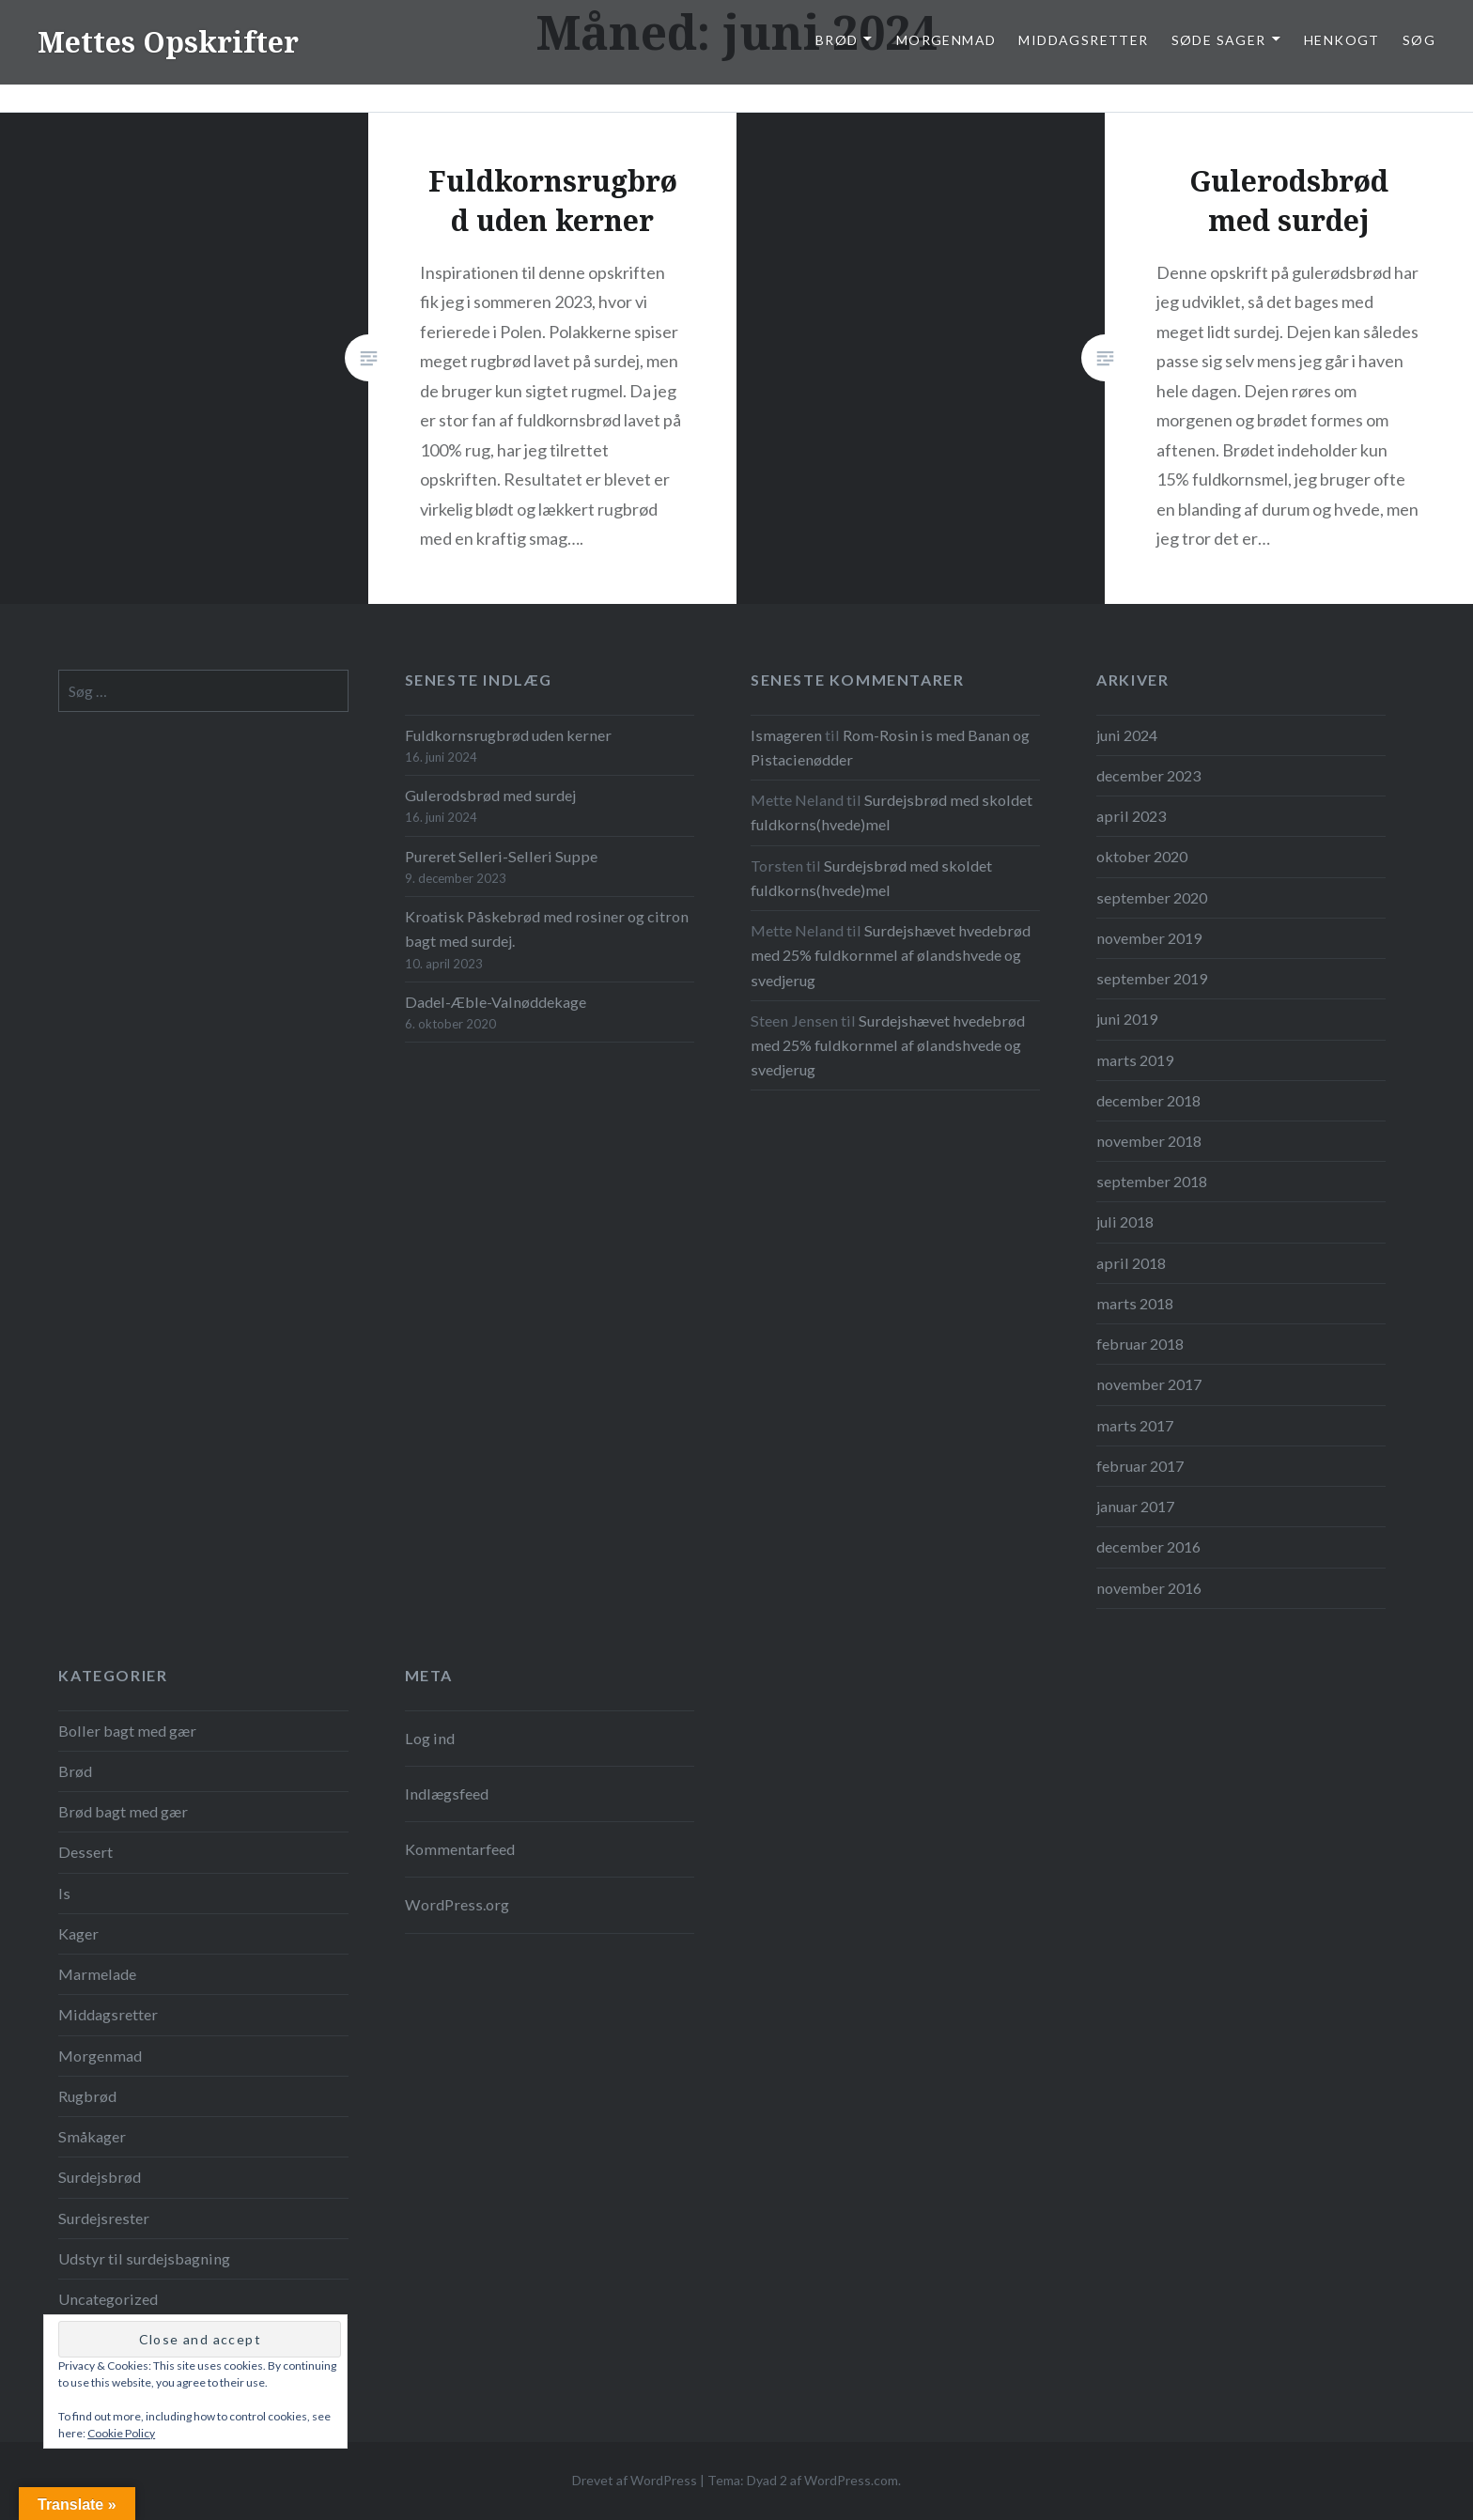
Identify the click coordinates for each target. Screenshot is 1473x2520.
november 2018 (1149, 1141)
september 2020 (1151, 897)
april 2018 (1131, 1263)
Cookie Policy (121, 2433)
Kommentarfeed (460, 1849)
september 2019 (1151, 978)
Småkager (92, 2136)
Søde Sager (1218, 40)
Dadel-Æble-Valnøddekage (495, 1002)
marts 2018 (1134, 1303)
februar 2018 (1140, 1344)
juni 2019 (1126, 1019)
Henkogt (1342, 40)
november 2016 (1149, 1588)
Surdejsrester (103, 2218)
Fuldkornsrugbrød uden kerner (508, 735)
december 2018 (1148, 1100)
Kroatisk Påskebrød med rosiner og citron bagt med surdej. (547, 928)
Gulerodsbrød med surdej (490, 795)
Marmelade (97, 1974)
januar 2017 (1135, 1506)
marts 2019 (1134, 1060)
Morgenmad (946, 40)
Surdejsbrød (99, 2177)
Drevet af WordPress (634, 2480)
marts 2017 (1134, 1425)
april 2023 (1131, 816)
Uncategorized (108, 2299)
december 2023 (1148, 775)
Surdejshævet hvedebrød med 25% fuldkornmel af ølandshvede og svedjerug (891, 954)
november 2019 (1149, 938)
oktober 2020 (1141, 856)
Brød (837, 40)
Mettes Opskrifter (168, 42)
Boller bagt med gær (127, 1730)
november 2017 (1149, 1384)
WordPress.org (457, 1904)
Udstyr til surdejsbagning (144, 2258)
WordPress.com (851, 2480)
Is (64, 1893)
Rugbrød (87, 2096)
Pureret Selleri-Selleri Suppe (501, 856)
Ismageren (786, 735)
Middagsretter (1083, 40)
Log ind (430, 1738)
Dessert (85, 1852)
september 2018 (1151, 1181)
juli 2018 (1125, 1221)
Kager (78, 1933)
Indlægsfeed (446, 1793)
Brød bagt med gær (123, 1811)
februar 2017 (1140, 1466)
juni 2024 (1126, 735)
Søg (1419, 40)
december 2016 (1148, 1546)
